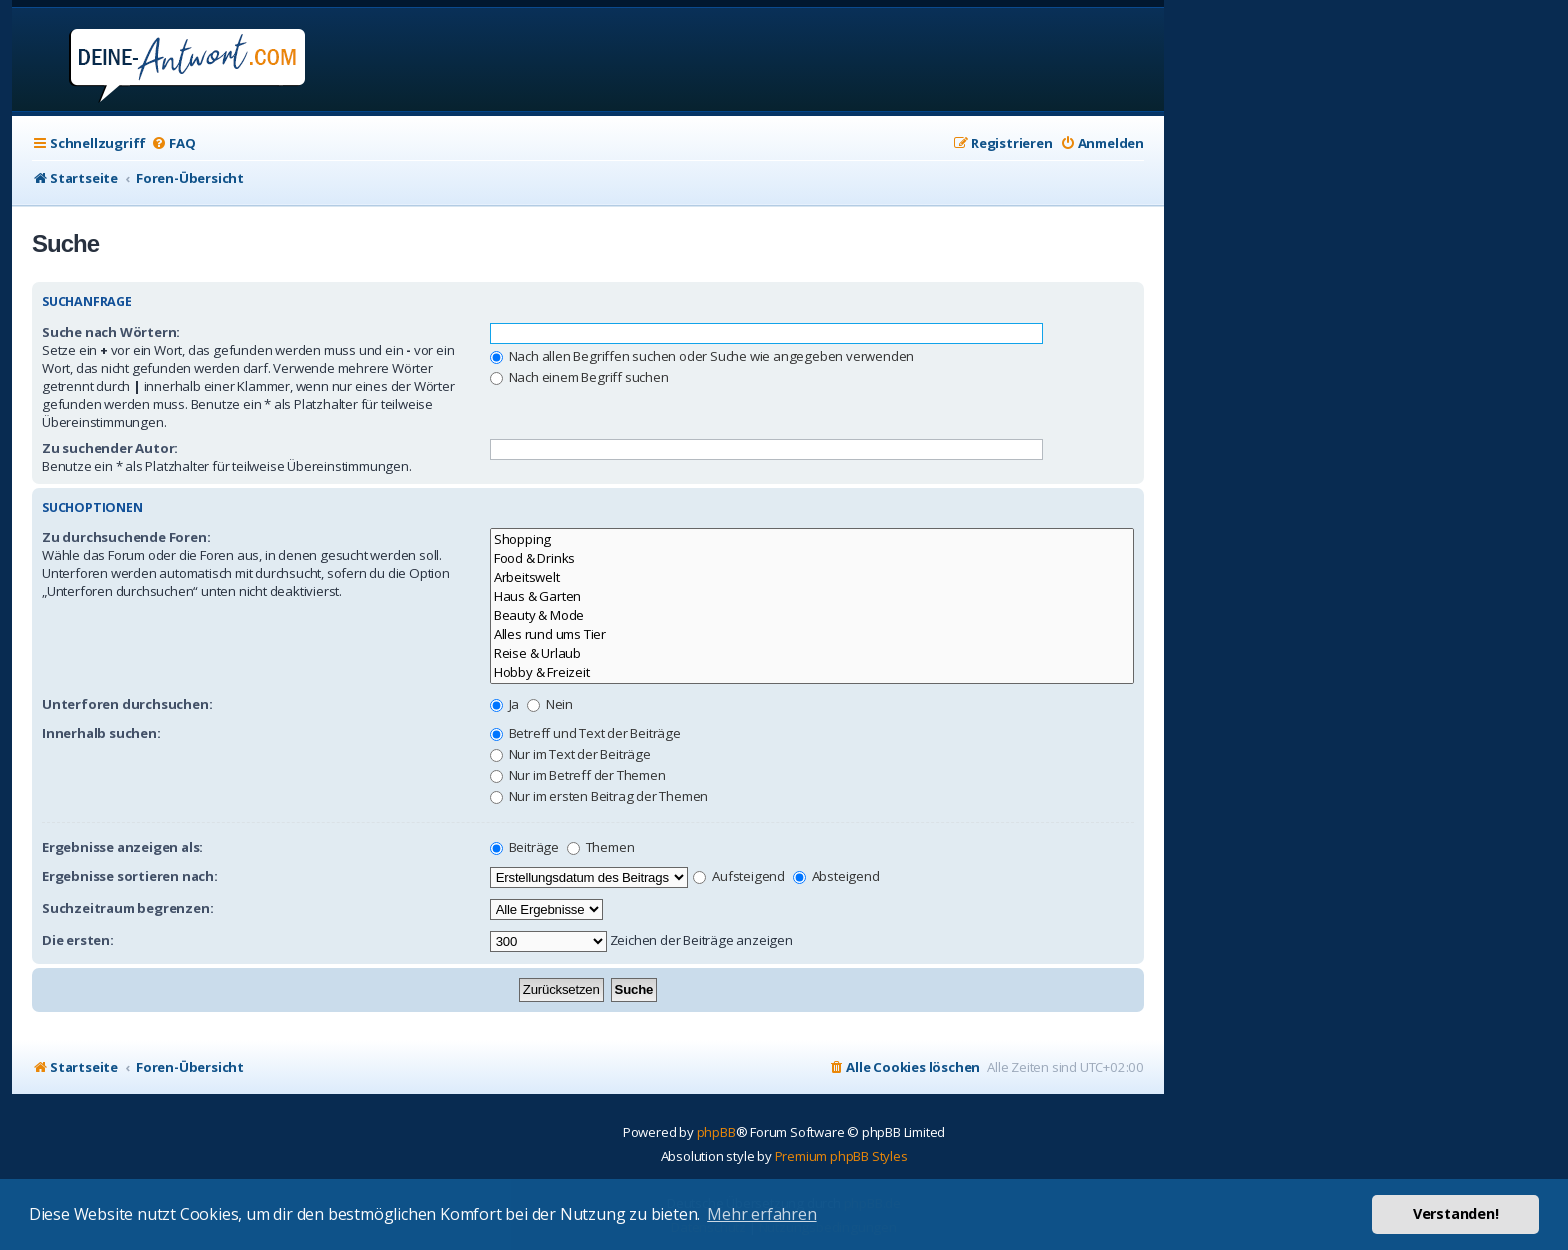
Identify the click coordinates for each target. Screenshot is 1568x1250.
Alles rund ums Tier (812, 634)
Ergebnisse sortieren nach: (130, 876)
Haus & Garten (812, 596)
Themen (601, 847)
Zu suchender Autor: (110, 448)
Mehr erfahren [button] (761, 1214)
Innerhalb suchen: (101, 733)
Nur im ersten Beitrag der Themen (599, 796)
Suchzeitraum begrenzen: (127, 908)
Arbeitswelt (812, 577)
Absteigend (836, 876)
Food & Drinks (812, 558)
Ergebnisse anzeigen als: (122, 847)
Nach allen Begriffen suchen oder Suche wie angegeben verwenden (702, 356)
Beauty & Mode (812, 615)
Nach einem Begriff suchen (579, 377)
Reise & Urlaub (812, 653)
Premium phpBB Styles (841, 1156)
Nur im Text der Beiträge (570, 754)
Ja (504, 704)
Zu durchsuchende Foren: (126, 537)
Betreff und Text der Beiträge (585, 733)
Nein (550, 704)
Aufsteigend (739, 876)
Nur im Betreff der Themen (578, 775)
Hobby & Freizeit (812, 672)
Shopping (812, 539)
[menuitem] (173, 143)
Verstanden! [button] (1456, 1213)
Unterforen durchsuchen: (127, 704)
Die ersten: (78, 940)
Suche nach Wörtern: (111, 332)
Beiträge (524, 847)
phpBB (716, 1132)
